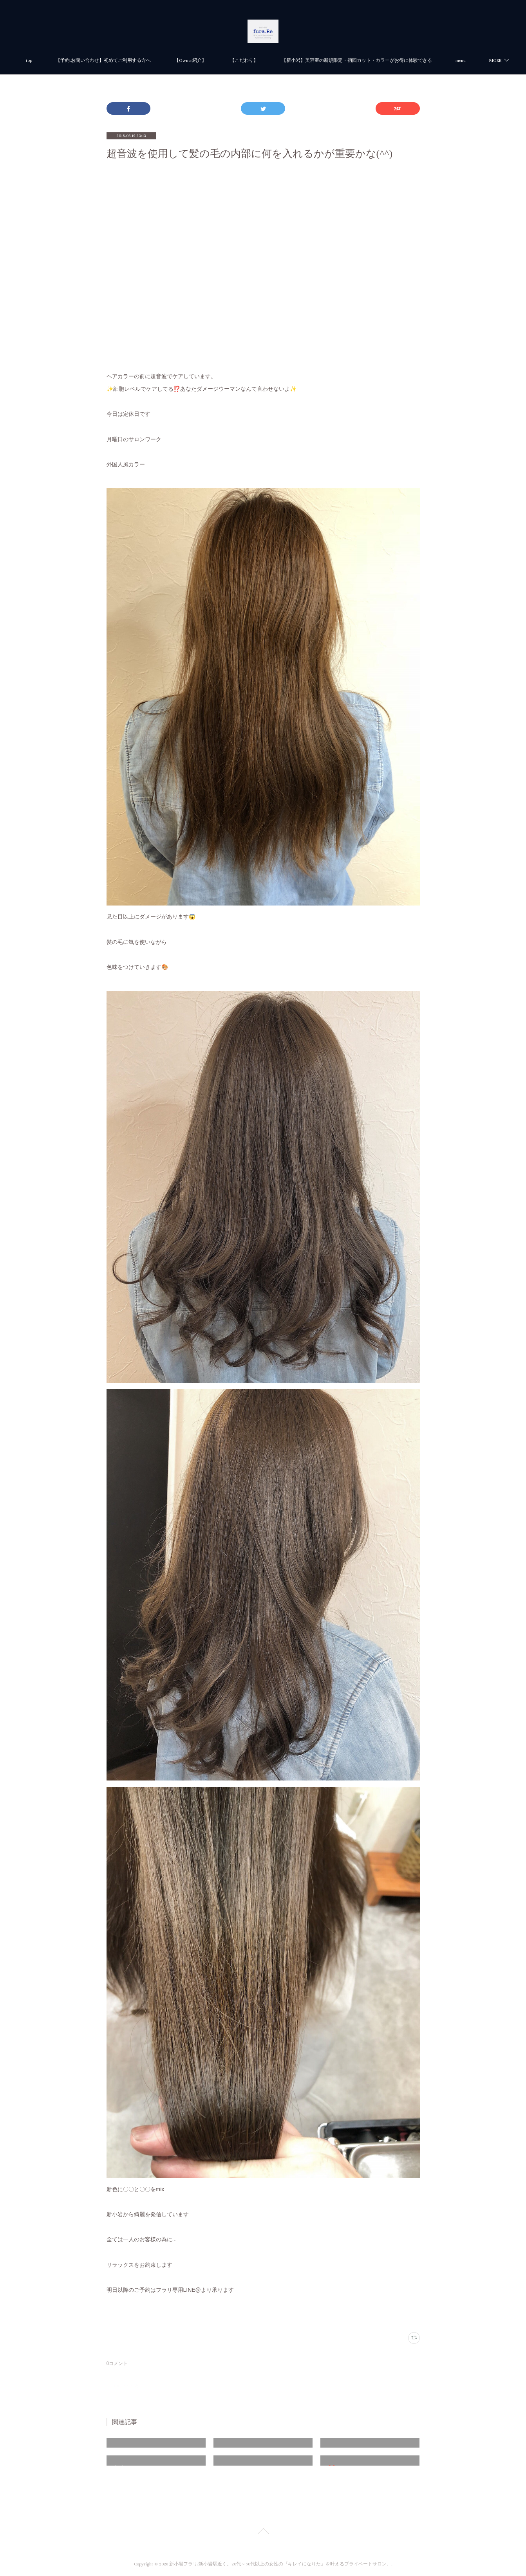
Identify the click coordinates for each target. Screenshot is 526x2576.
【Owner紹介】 (290, 60)
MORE (387, 60)
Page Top (263, 2532)
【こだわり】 (344, 60)
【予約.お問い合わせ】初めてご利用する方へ (203, 60)
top (129, 60)
